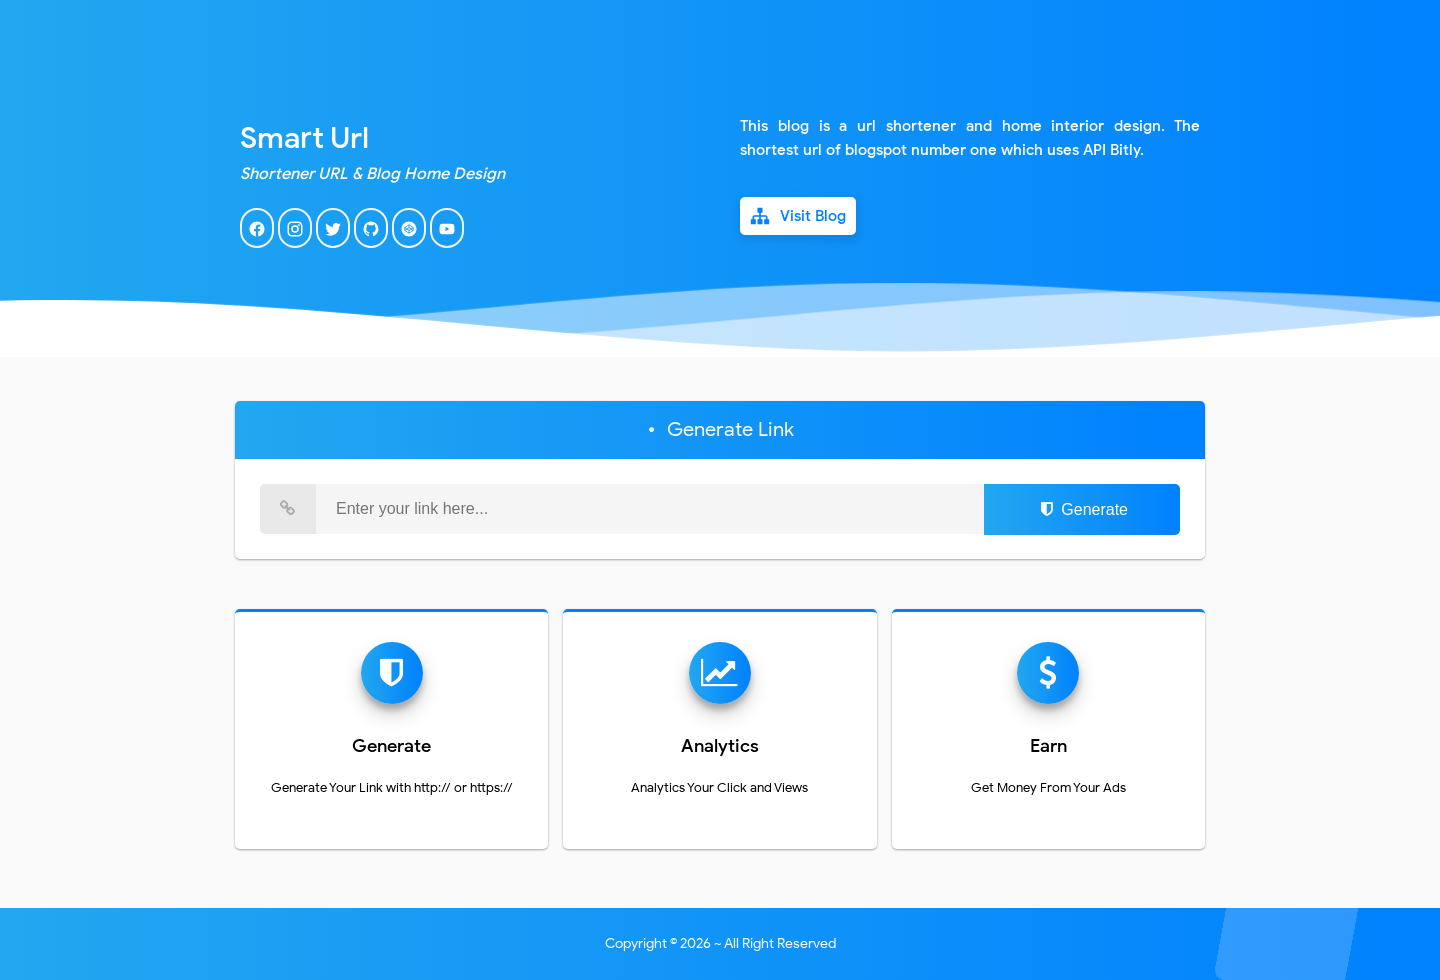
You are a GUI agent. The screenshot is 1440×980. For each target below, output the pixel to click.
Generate (1082, 509)
